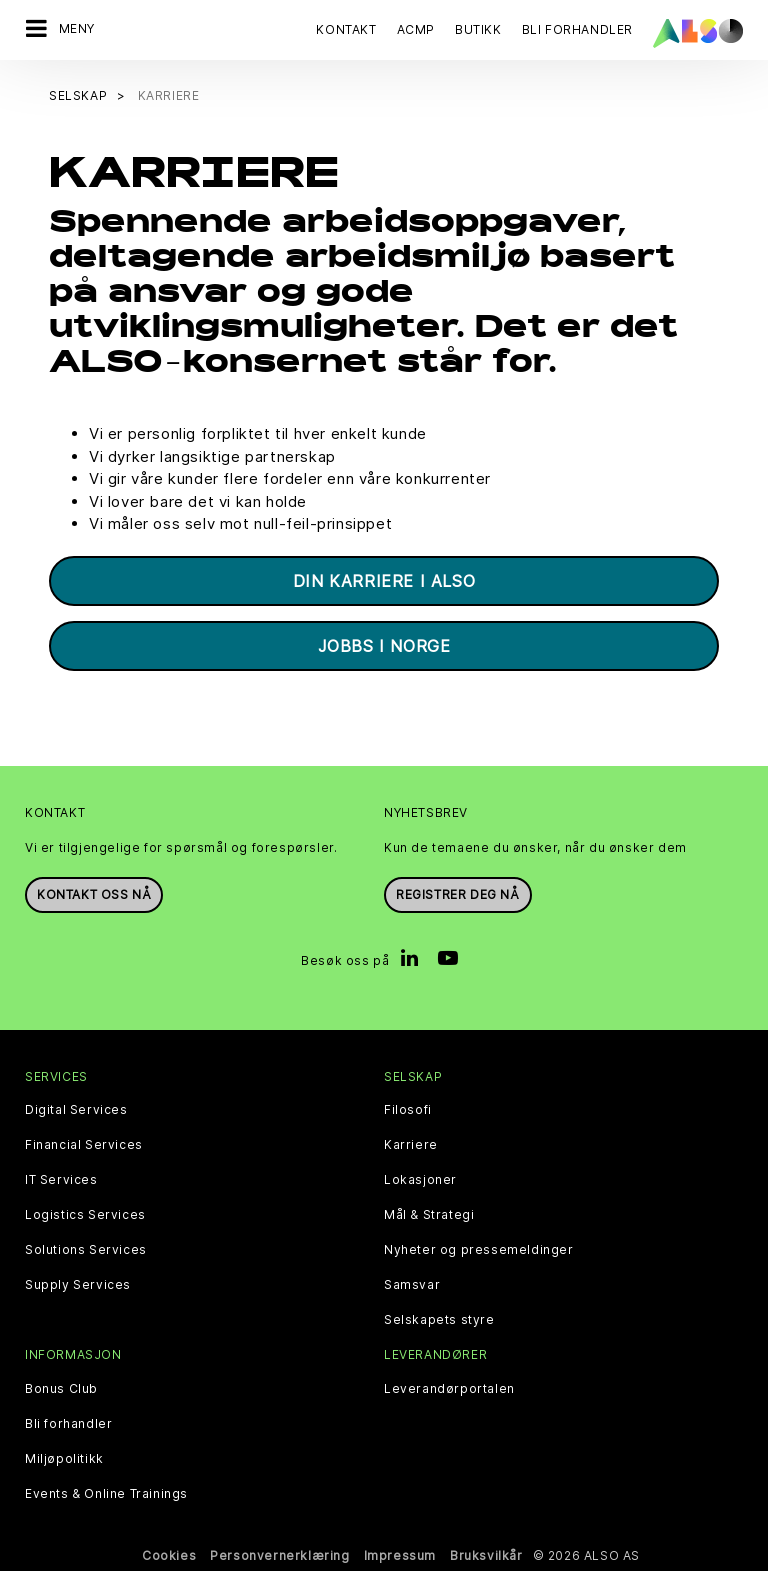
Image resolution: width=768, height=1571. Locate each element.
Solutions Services (86, 1250)
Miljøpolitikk (64, 1459)
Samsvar (412, 1285)
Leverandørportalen (449, 1389)
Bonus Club (61, 1389)
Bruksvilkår (486, 1555)
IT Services (61, 1180)
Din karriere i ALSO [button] (384, 581)
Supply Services (78, 1285)
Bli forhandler (68, 1424)
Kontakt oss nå (94, 894)
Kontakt (346, 29)
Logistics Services (85, 1215)
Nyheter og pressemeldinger (479, 1250)
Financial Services (84, 1145)
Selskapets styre (439, 1320)
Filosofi (408, 1110)
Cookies (169, 1555)
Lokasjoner (420, 1180)
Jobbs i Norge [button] (384, 646)
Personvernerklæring (279, 1555)
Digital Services (76, 1110)
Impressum (400, 1555)
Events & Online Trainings (106, 1494)
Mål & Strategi (429, 1215)
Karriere (411, 1145)
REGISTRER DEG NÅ (458, 894)
